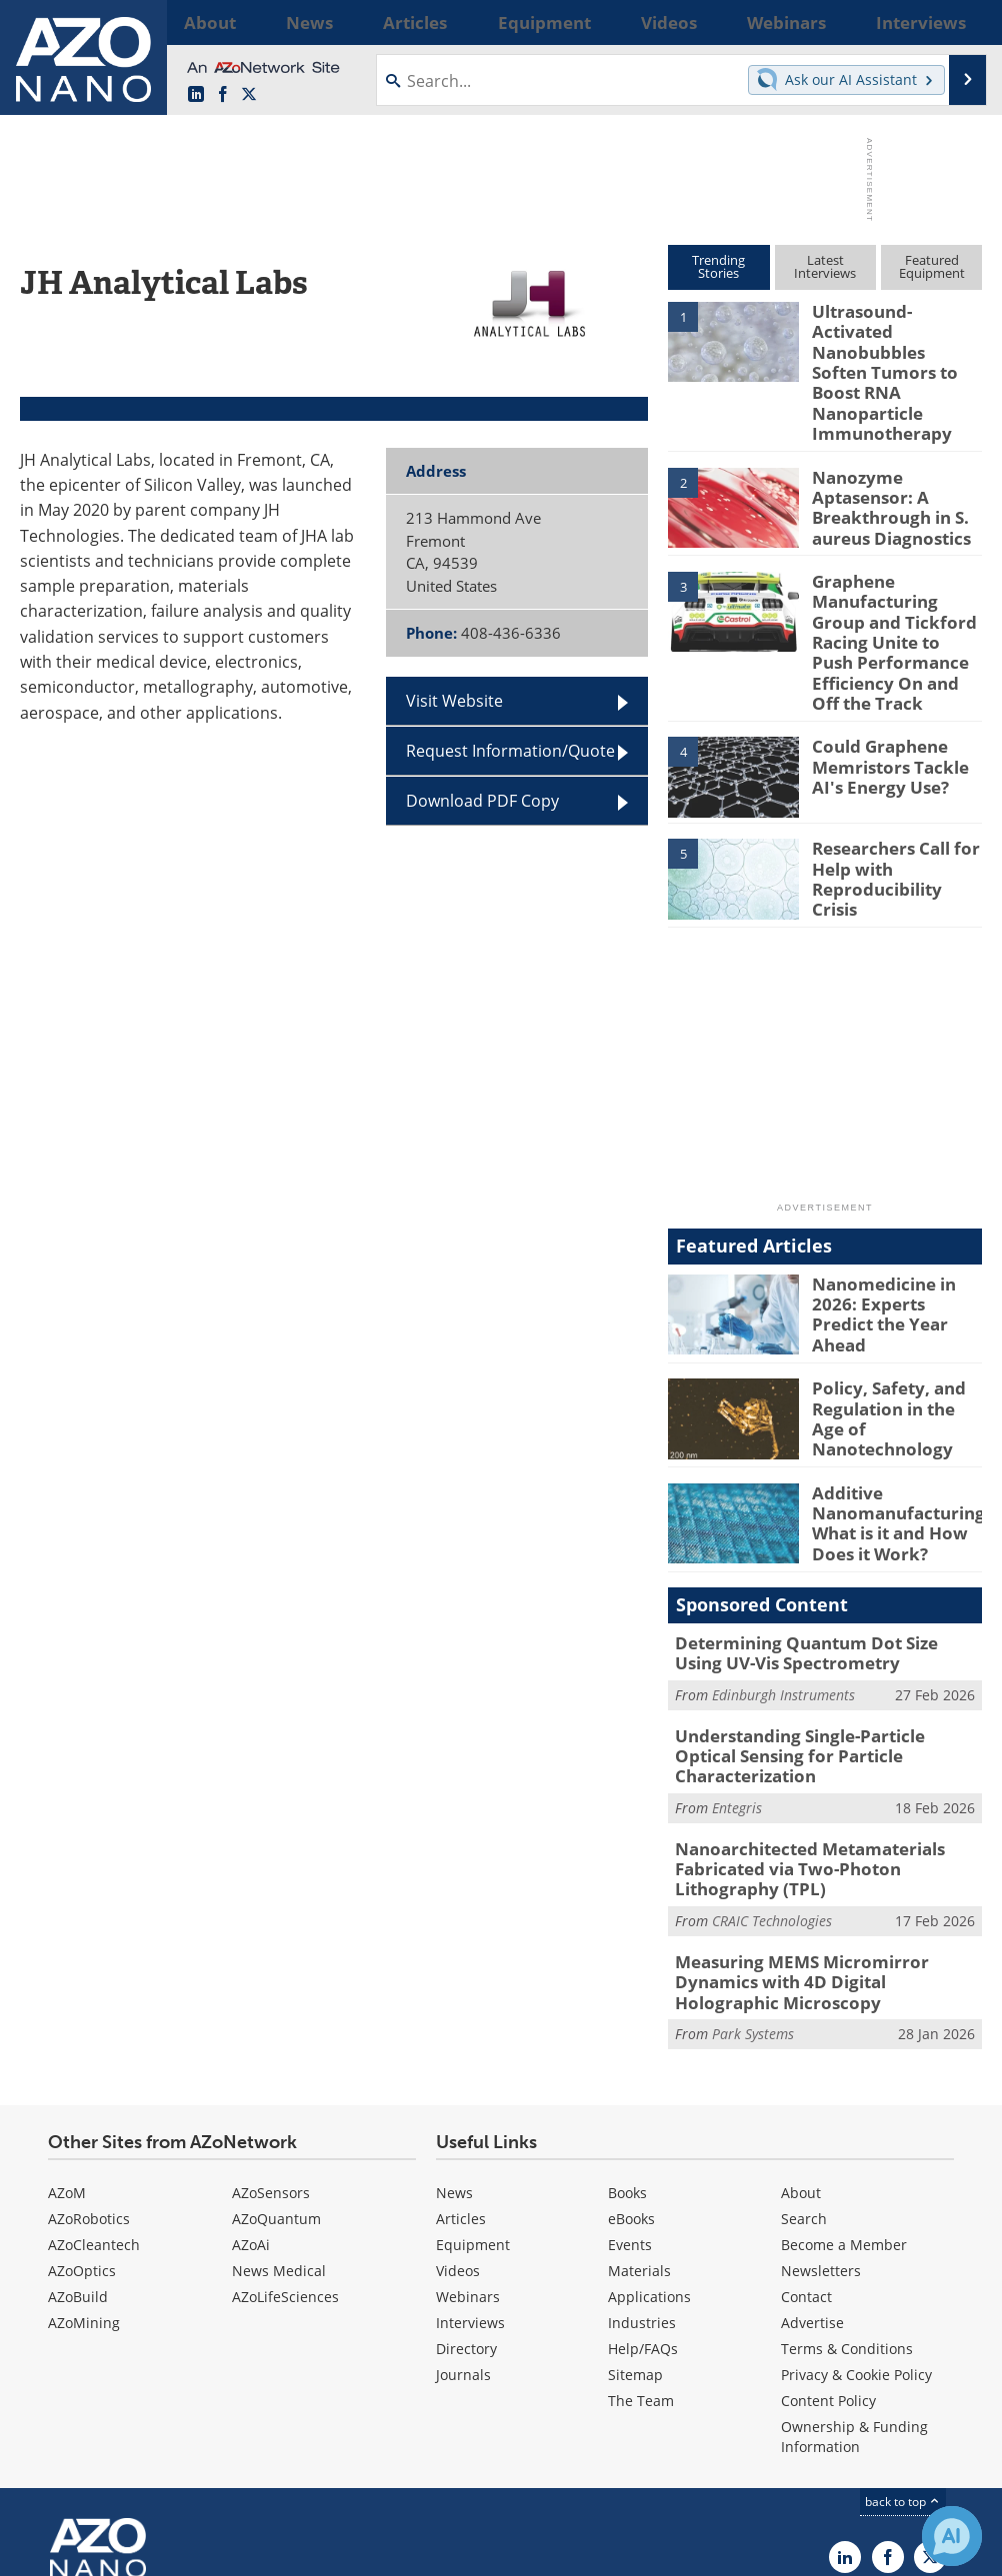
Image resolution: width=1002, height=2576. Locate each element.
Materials (639, 2127)
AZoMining (84, 2179)
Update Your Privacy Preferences (171, 2550)
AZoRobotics (89, 2075)
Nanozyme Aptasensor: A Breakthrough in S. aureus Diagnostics (883, 451)
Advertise (812, 2179)
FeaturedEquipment (932, 266)
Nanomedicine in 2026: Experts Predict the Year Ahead (892, 1228)
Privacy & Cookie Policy (856, 2231)
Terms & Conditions (847, 2205)
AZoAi (251, 2101)
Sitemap (635, 2231)
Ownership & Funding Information (854, 2293)
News (454, 2049)
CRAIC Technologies (772, 1802)
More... (959, 22)
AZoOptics (82, 2127)
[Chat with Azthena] (952, 2536)
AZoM (67, 2049)
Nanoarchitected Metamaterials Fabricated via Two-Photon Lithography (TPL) (824, 1755)
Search (804, 2075)
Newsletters (821, 2127)
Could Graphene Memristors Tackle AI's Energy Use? (897, 693)
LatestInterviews (825, 266)
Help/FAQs (643, 2205)
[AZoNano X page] (249, 95)
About (801, 2049)
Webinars (468, 2153)
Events (630, 2101)
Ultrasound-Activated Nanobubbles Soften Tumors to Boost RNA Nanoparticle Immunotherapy (894, 347)
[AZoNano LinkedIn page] (196, 95)
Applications (649, 2153)
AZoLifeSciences (285, 2153)
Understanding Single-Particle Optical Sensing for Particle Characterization (818, 1658)
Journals (463, 2231)
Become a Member (844, 2101)
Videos (458, 2127)
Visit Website (454, 701)
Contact (806, 2153)
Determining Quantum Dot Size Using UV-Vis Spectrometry (816, 1570)
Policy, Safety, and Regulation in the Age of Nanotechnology (893, 1329)
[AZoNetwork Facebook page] (223, 95)
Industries (642, 2179)
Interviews (470, 2179)
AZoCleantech (94, 2101)
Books (627, 2049)
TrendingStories (718, 266)
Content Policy (828, 2257)
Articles (461, 2075)
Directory (466, 2205)
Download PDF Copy (482, 801)
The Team (641, 2257)
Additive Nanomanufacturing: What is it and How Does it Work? (891, 1440)
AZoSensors (271, 2049)
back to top (903, 2358)
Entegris (737, 1696)
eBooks (631, 2075)
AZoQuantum (276, 2075)
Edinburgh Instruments (783, 1608)
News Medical (279, 2127)
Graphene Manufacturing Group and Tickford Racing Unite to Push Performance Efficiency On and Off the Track (894, 580)
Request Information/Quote (510, 751)
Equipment (473, 2101)
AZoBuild (78, 2153)
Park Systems (753, 1890)
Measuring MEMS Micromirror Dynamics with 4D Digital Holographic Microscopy (826, 1852)
